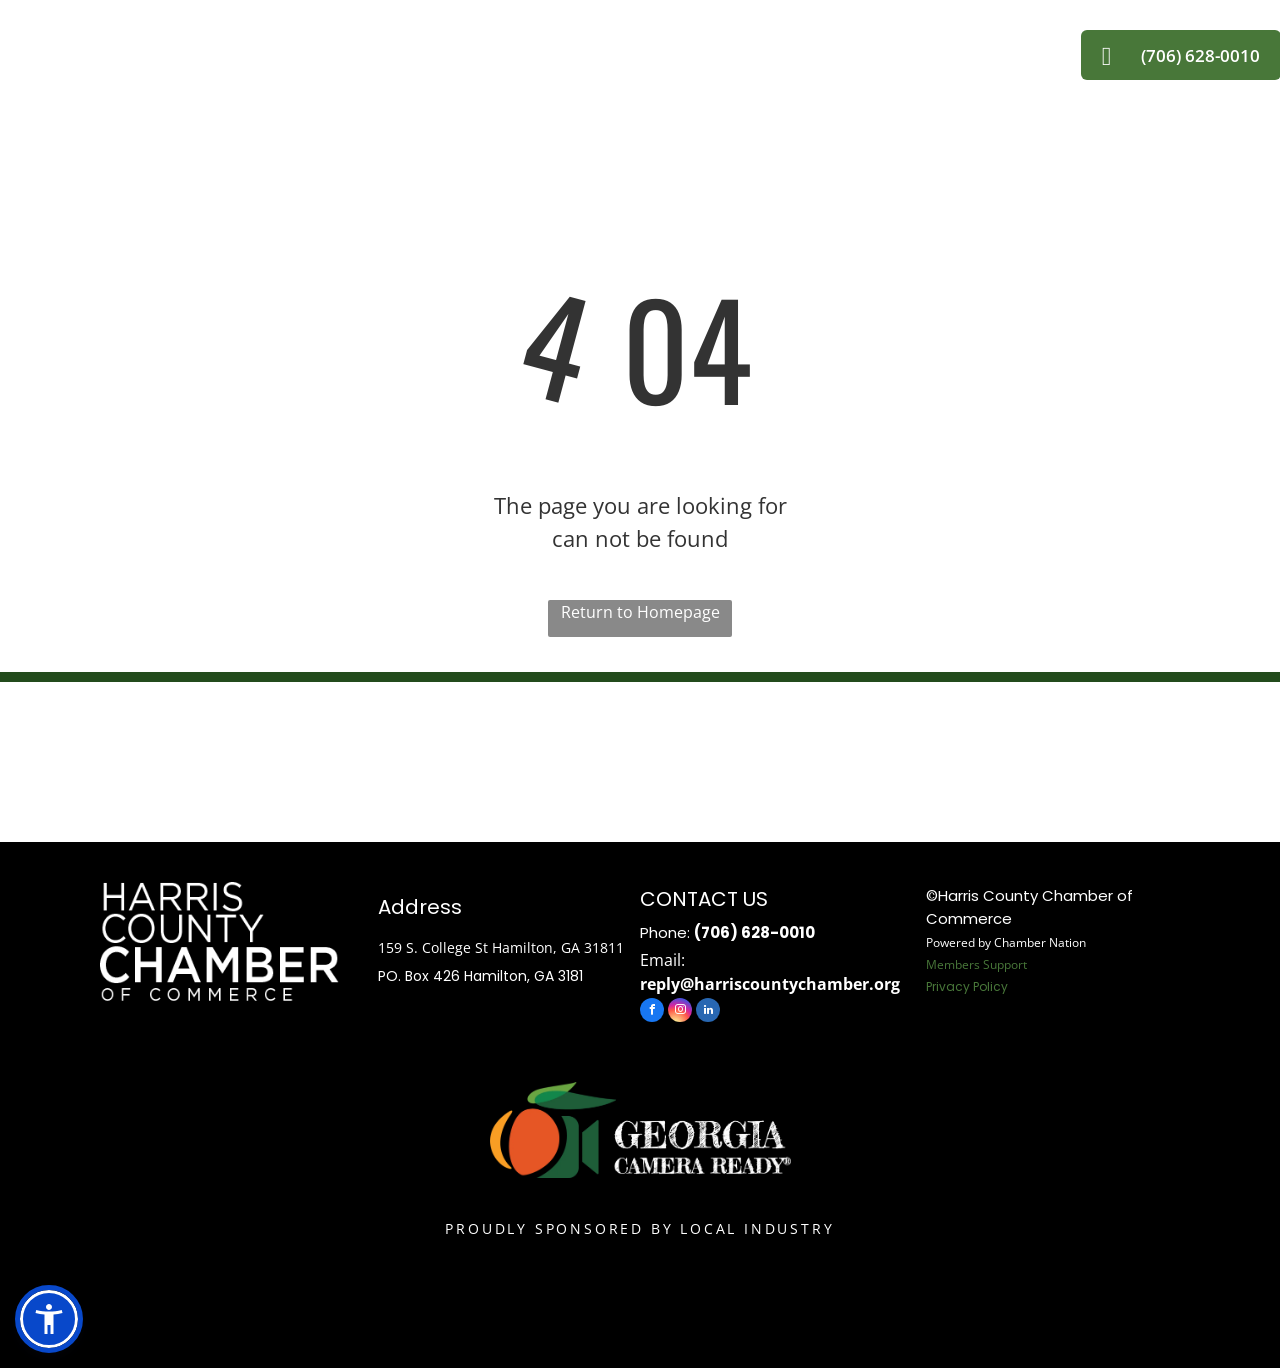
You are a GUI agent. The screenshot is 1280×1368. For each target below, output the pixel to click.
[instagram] (680, 1012)
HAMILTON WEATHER (640, 757)
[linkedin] (708, 1012)
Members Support (976, 964)
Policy (990, 986)
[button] (49, 1319)
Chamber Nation (1040, 942)
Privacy (948, 986)
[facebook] (652, 1012)
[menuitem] (392, 45)
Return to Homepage (640, 612)
